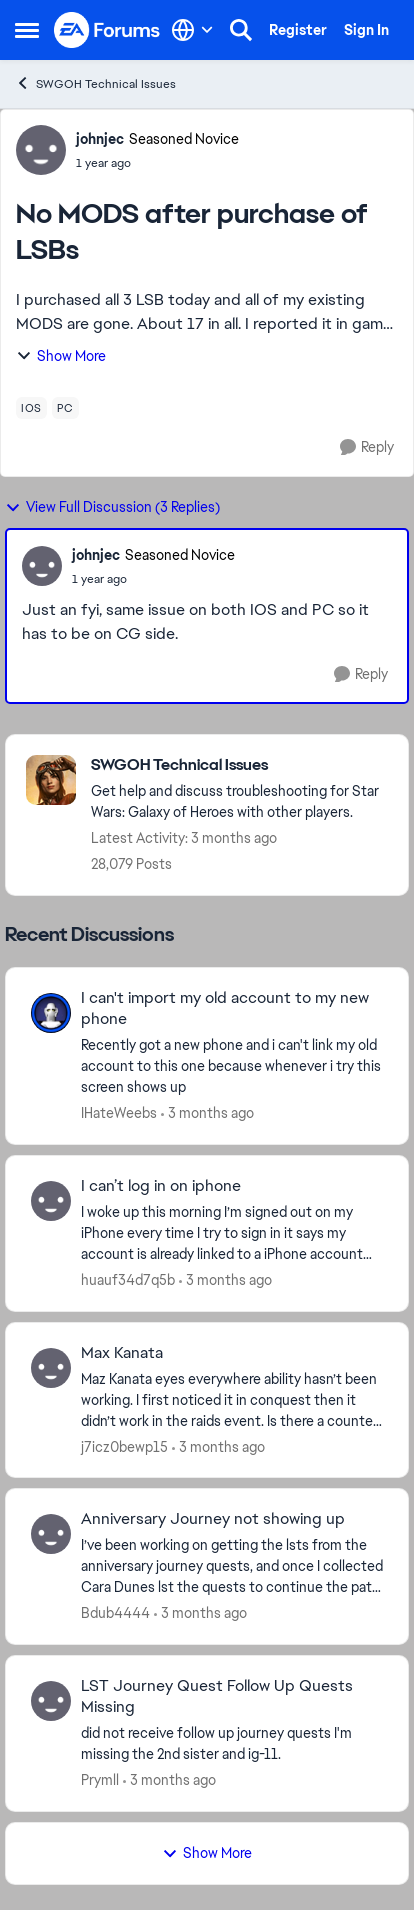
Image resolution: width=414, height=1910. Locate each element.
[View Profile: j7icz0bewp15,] (51, 1368)
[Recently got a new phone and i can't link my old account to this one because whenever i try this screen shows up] (232, 1066)
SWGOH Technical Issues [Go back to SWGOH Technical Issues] (95, 83)
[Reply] (367, 447)
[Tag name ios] (31, 408)
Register (298, 30)
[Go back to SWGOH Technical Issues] (239, 765)
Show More (61, 356)
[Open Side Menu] (27, 30)
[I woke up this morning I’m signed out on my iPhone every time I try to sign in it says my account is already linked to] (232, 1233)
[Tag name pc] (65, 408)
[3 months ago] (207, 1113)
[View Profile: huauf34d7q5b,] (51, 1201)
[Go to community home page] (107, 29)
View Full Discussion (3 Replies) (112, 507)
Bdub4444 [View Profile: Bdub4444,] (115, 1613)
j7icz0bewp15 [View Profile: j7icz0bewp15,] (124, 1446)
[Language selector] (192, 30)
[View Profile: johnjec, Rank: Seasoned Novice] (41, 150)
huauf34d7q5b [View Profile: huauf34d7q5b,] (128, 1280)
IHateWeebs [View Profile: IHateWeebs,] (119, 1113)
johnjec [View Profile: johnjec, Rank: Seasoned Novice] (100, 139)
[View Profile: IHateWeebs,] (51, 1013)
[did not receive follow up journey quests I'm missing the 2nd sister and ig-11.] (232, 1744)
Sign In (366, 30)
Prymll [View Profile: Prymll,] (100, 1780)
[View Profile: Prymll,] (51, 1701)
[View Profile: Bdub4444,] (51, 1534)
